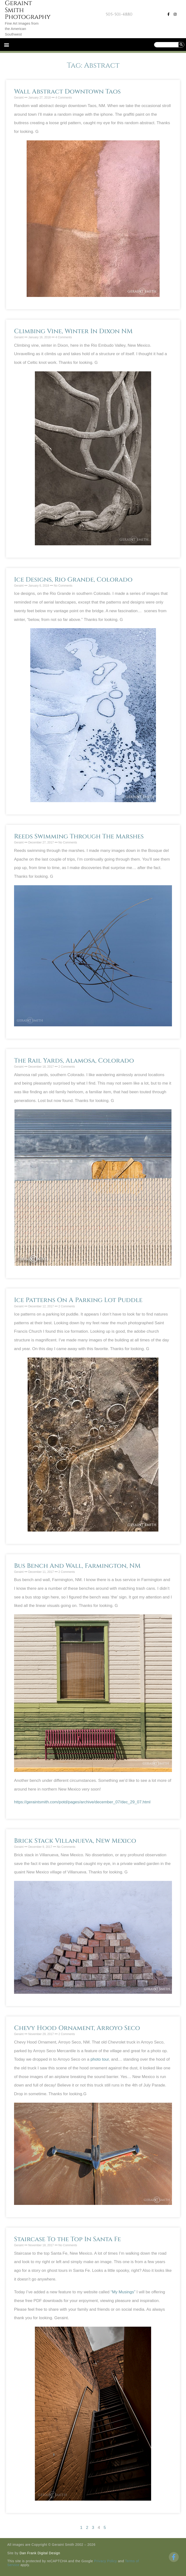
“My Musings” (123, 2292)
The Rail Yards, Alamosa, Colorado (74, 1061)
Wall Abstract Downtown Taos (67, 91)
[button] (6, 45)
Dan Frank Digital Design (40, 2553)
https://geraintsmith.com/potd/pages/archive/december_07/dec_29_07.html (82, 1802)
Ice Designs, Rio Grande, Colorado (73, 580)
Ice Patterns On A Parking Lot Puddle (78, 1300)
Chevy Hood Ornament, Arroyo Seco (77, 2028)
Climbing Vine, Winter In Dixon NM (73, 331)
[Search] (181, 44)
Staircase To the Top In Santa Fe (67, 2239)
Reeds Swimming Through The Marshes (79, 836)
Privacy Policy (105, 2561)
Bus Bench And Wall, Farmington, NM (77, 1566)
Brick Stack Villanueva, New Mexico (75, 1841)
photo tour (100, 2059)
